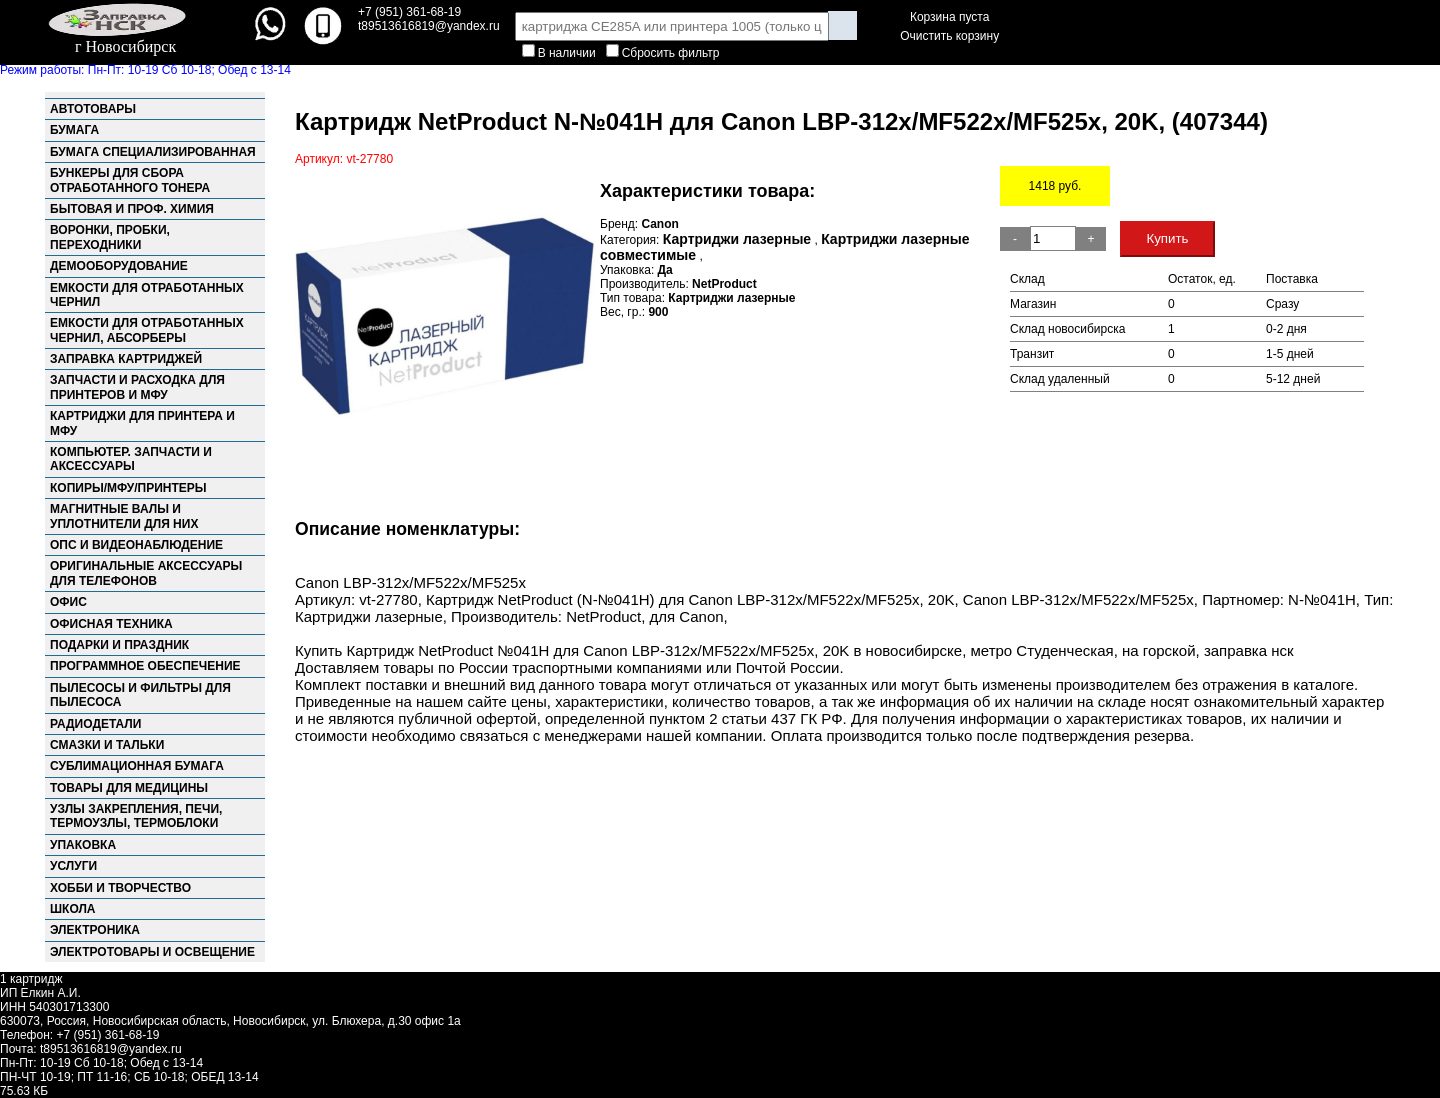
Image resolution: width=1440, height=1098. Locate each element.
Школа (73, 909)
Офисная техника (111, 624)
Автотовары (93, 109)
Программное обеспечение (145, 666)
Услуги (73, 866)
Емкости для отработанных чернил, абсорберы (147, 330)
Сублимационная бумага (137, 766)
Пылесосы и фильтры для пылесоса (140, 695)
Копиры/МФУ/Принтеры (128, 488)
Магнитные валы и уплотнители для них (124, 516)
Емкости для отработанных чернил (147, 295)
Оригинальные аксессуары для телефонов (146, 573)
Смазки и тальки (107, 745)
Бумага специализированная (153, 152)
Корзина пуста (949, 17)
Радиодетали (95, 724)
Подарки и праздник (119, 645)
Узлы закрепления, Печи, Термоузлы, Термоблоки (136, 816)
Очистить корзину (949, 36)
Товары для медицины (129, 788)
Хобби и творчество (120, 888)
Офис (68, 602)
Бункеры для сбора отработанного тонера (130, 180)
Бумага (74, 130)
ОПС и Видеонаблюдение (136, 545)
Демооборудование (119, 266)
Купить (1167, 238)
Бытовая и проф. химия (132, 209)
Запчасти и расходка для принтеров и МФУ (137, 387)
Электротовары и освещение (152, 952)
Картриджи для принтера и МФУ (142, 423)
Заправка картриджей (126, 359)
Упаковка (83, 845)
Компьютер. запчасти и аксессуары (131, 459)
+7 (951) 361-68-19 (409, 12)
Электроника (95, 930)
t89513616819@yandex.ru (111, 1049)
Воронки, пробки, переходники (110, 237)
